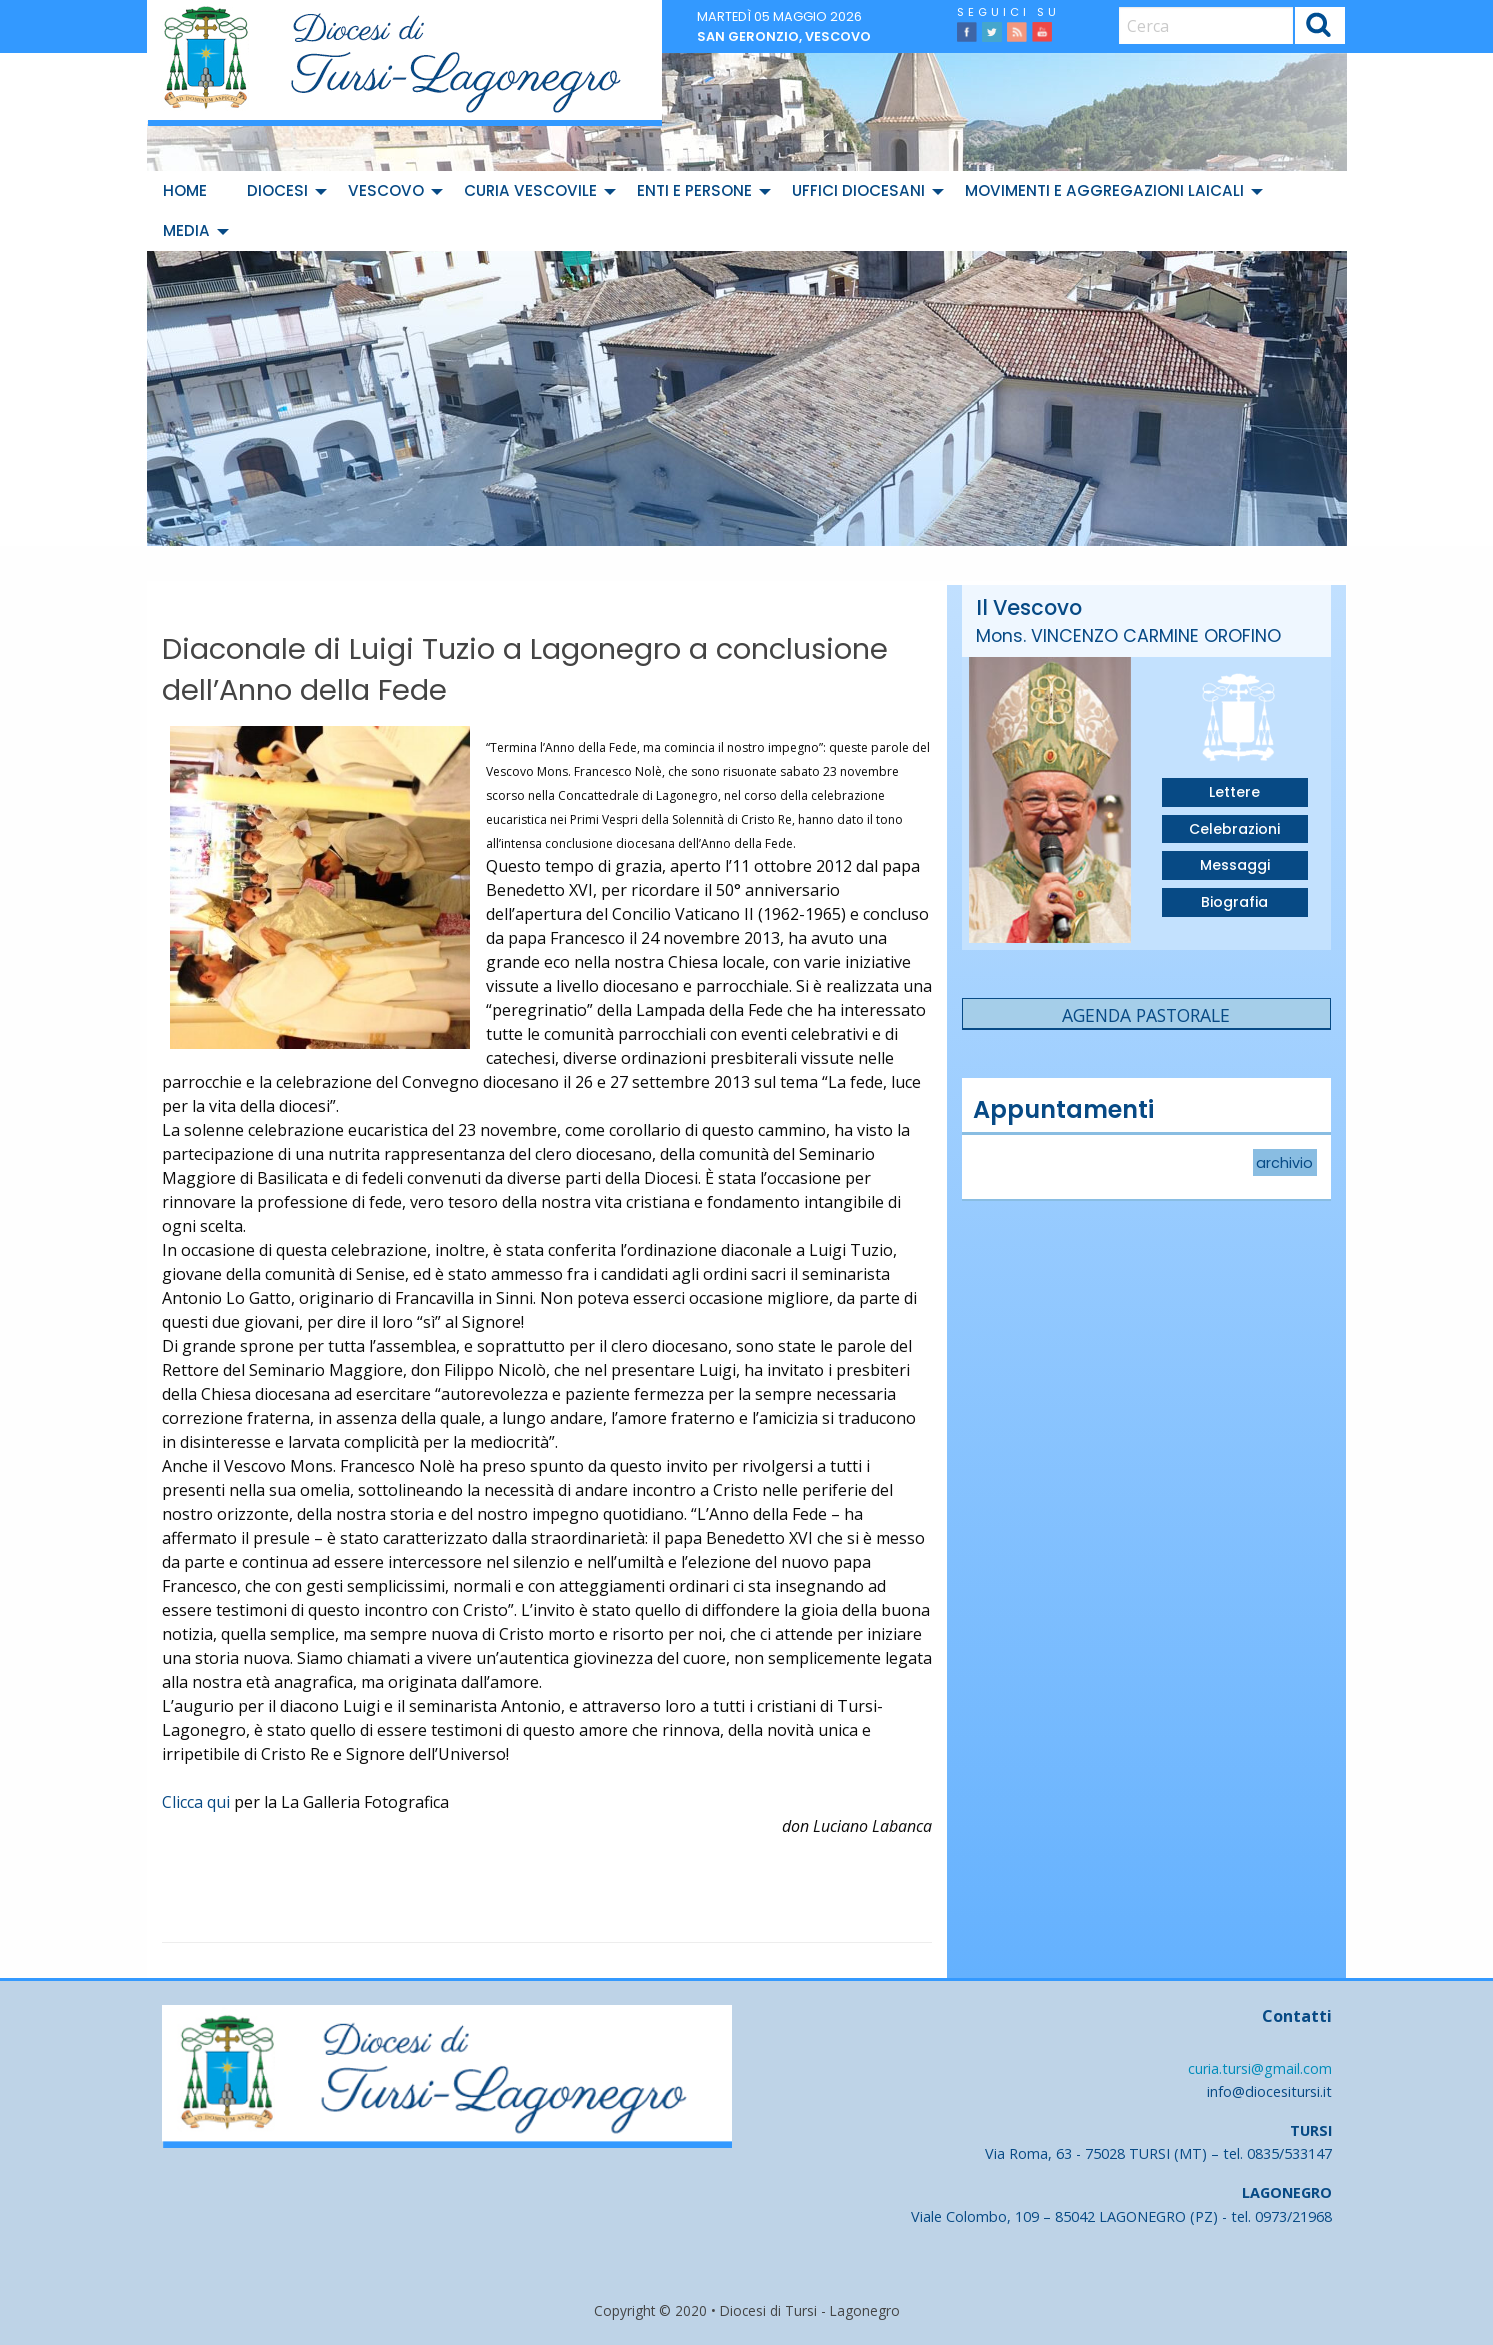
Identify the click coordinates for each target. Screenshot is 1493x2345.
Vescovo (386, 190)
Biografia (1234, 902)
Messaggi (1235, 865)
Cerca (1318, 28)
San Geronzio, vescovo (784, 36)
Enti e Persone (694, 190)
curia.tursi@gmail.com (1260, 2068)
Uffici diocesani (858, 190)
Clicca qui (196, 1802)
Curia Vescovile (530, 190)
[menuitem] (189, 191)
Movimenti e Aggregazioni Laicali (1104, 190)
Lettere (1234, 792)
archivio (1284, 1163)
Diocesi (277, 190)
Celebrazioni (1234, 829)
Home (185, 190)
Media (186, 230)
